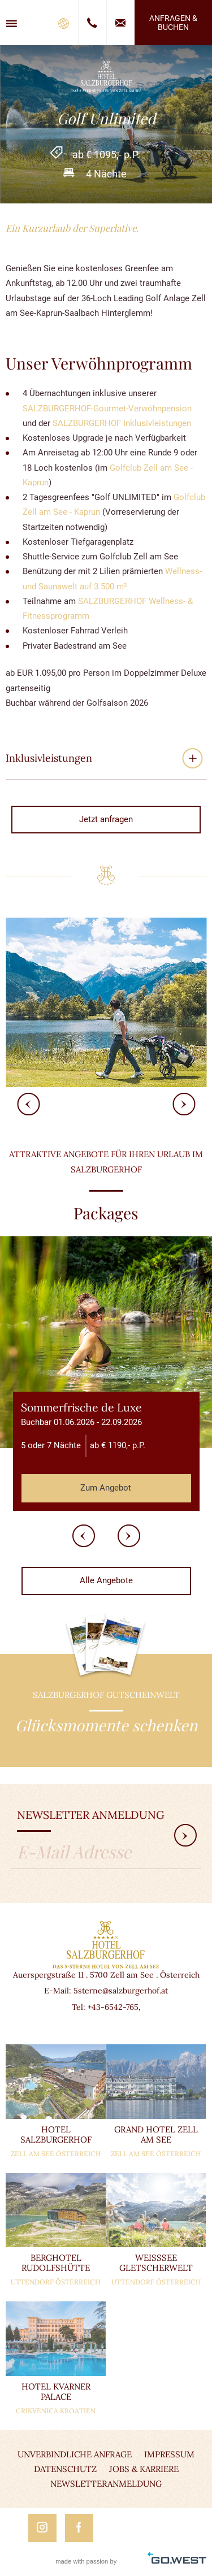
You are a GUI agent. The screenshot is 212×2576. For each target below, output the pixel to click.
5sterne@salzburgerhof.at (120, 1991)
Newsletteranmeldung (106, 2483)
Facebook (79, 2528)
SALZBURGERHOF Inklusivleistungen (120, 423)
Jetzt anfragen (106, 819)
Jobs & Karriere (144, 2469)
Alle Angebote (106, 1580)
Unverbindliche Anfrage (75, 2454)
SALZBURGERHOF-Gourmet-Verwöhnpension (107, 408)
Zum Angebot (105, 1488)
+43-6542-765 (113, 2007)
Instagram (42, 2528)
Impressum (169, 2454)
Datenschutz (65, 2469)
